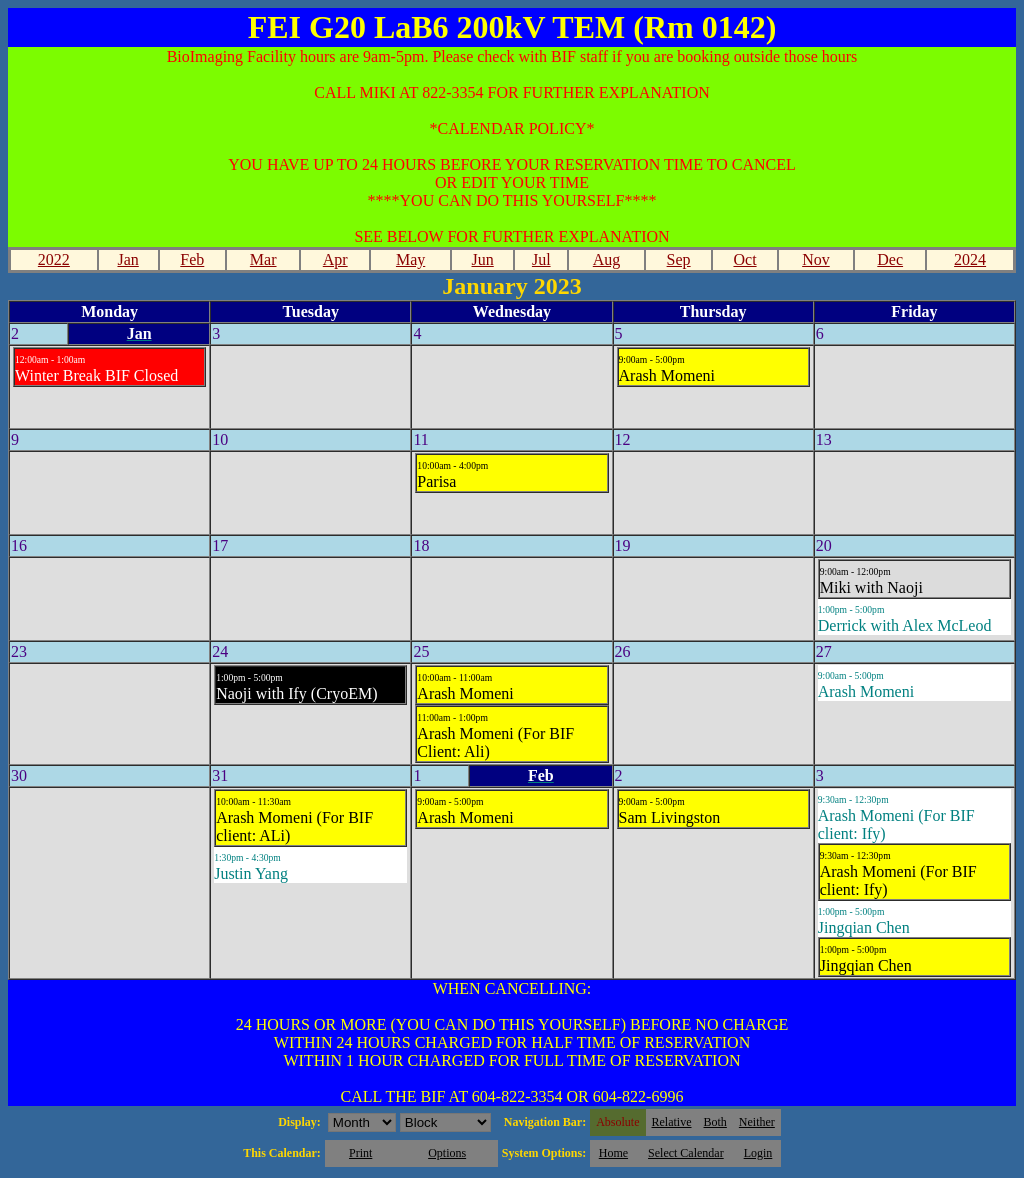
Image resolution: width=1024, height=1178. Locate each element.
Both (715, 1122)
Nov (816, 259)
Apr (335, 259)
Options (447, 1153)
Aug (607, 259)
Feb (192, 259)
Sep (679, 259)
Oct (744, 259)
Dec (890, 259)
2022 (54, 259)
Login (758, 1153)
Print (360, 1153)
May (410, 259)
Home (613, 1153)
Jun (483, 259)
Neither (757, 1122)
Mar (263, 259)
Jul (541, 259)
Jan (127, 259)
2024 (970, 259)
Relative (672, 1122)
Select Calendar (686, 1153)
